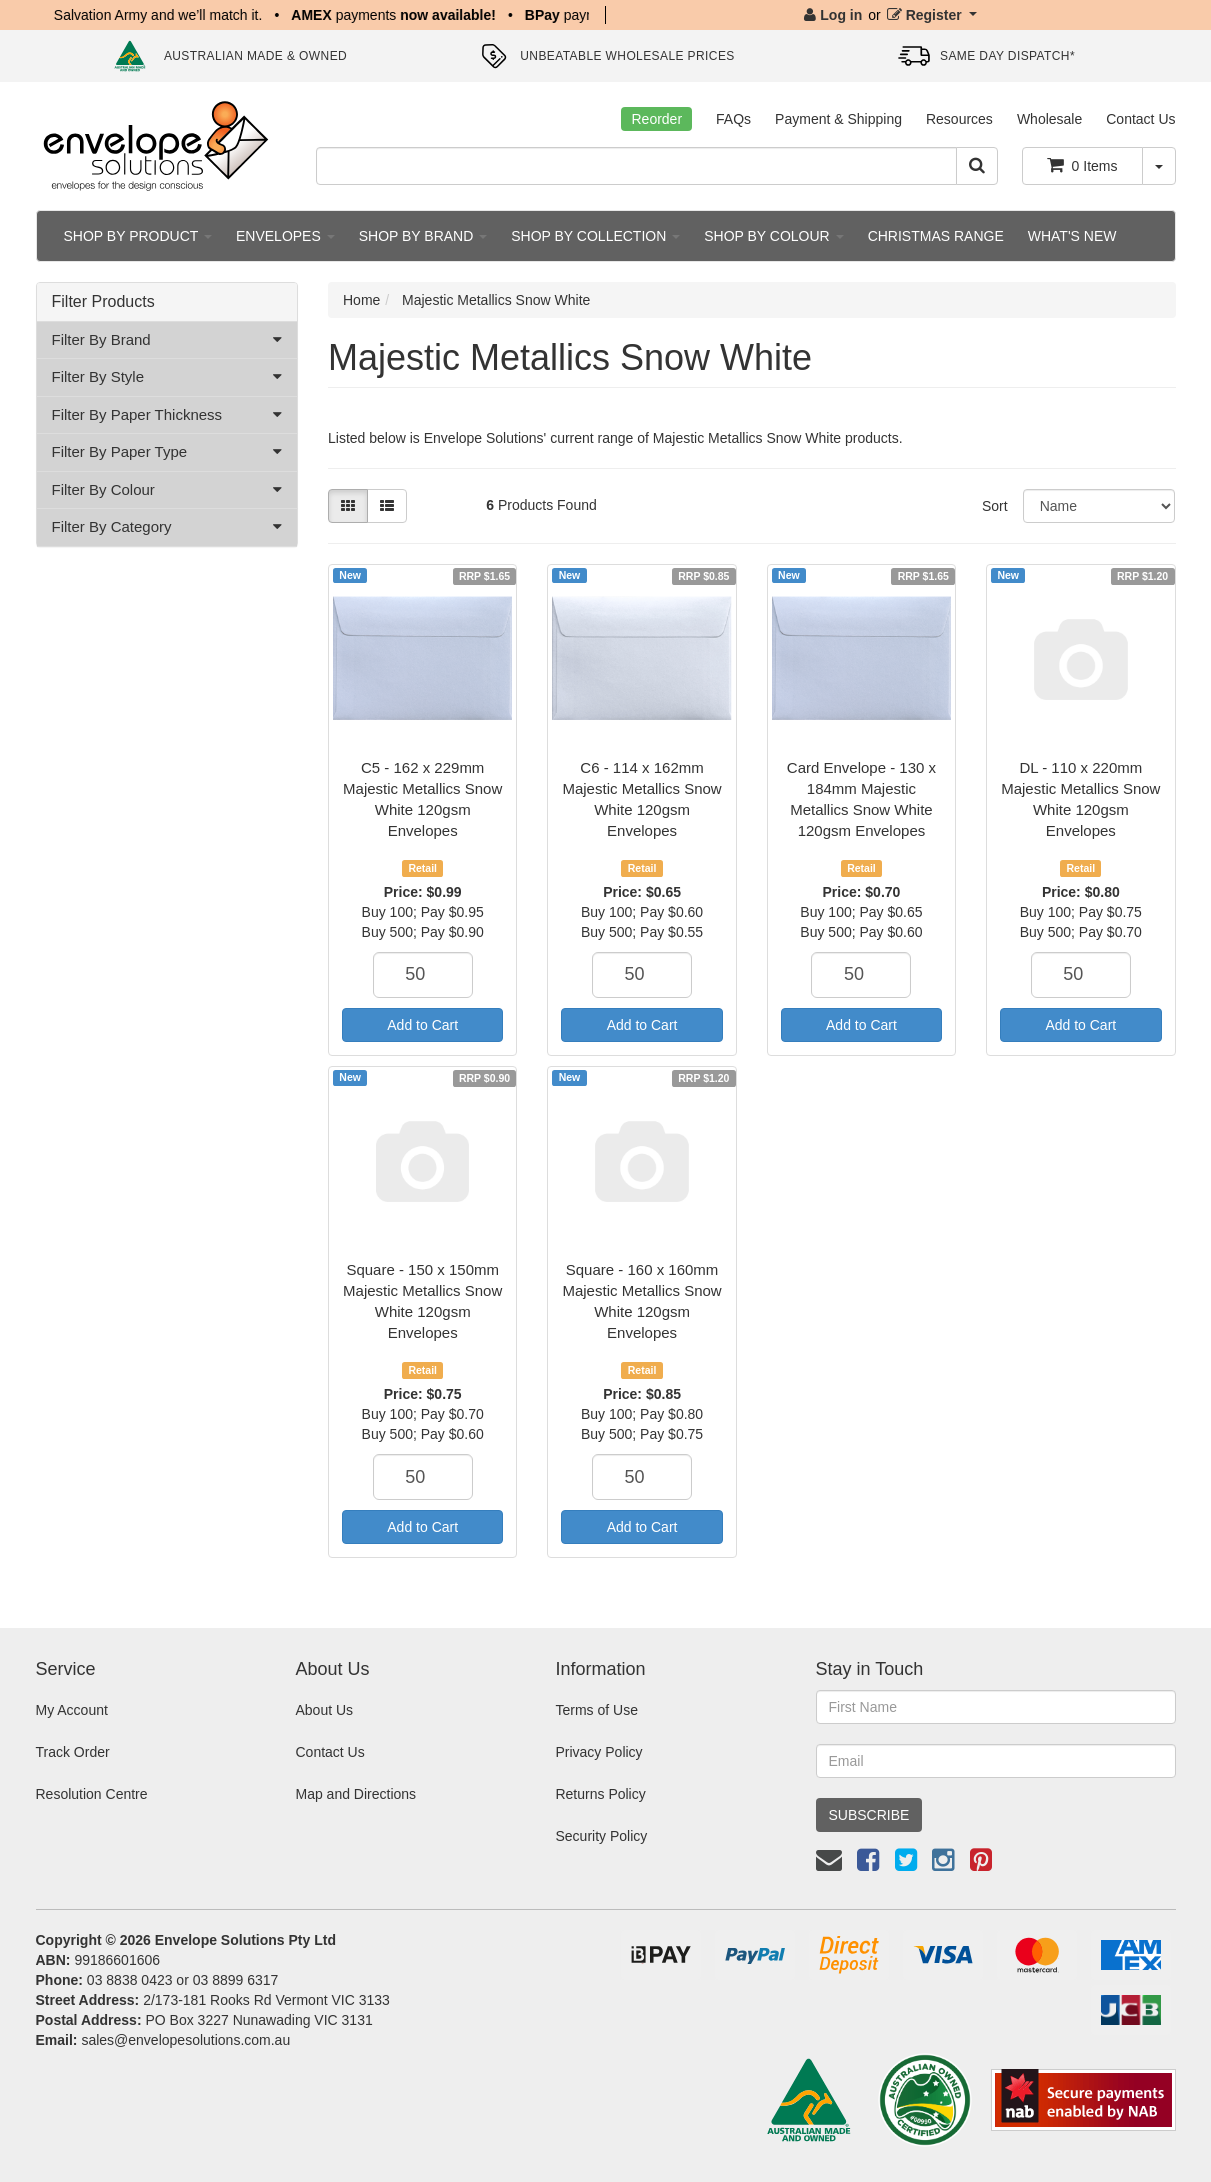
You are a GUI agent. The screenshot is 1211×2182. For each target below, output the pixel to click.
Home (361, 300)
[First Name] (996, 1707)
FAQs (733, 119)
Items (1082, 165)
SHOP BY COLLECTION (595, 236)
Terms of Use (596, 1710)
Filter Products (103, 301)
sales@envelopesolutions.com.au (185, 2040)
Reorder (656, 119)
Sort (995, 506)
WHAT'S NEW (1072, 236)
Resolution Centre (92, 1794)
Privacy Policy (598, 1752)
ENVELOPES (285, 236)
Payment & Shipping (838, 119)
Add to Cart (422, 1025)
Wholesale (1049, 119)
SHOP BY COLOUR (773, 236)
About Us (324, 1710)
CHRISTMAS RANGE (936, 236)
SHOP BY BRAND (423, 236)
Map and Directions (355, 1794)
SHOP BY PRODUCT (138, 236)
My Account (72, 1710)
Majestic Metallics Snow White (496, 300)
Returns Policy (600, 1794)
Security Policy (601, 1836)
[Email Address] (996, 1761)
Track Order (73, 1752)
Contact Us (1140, 119)
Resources (959, 119)
